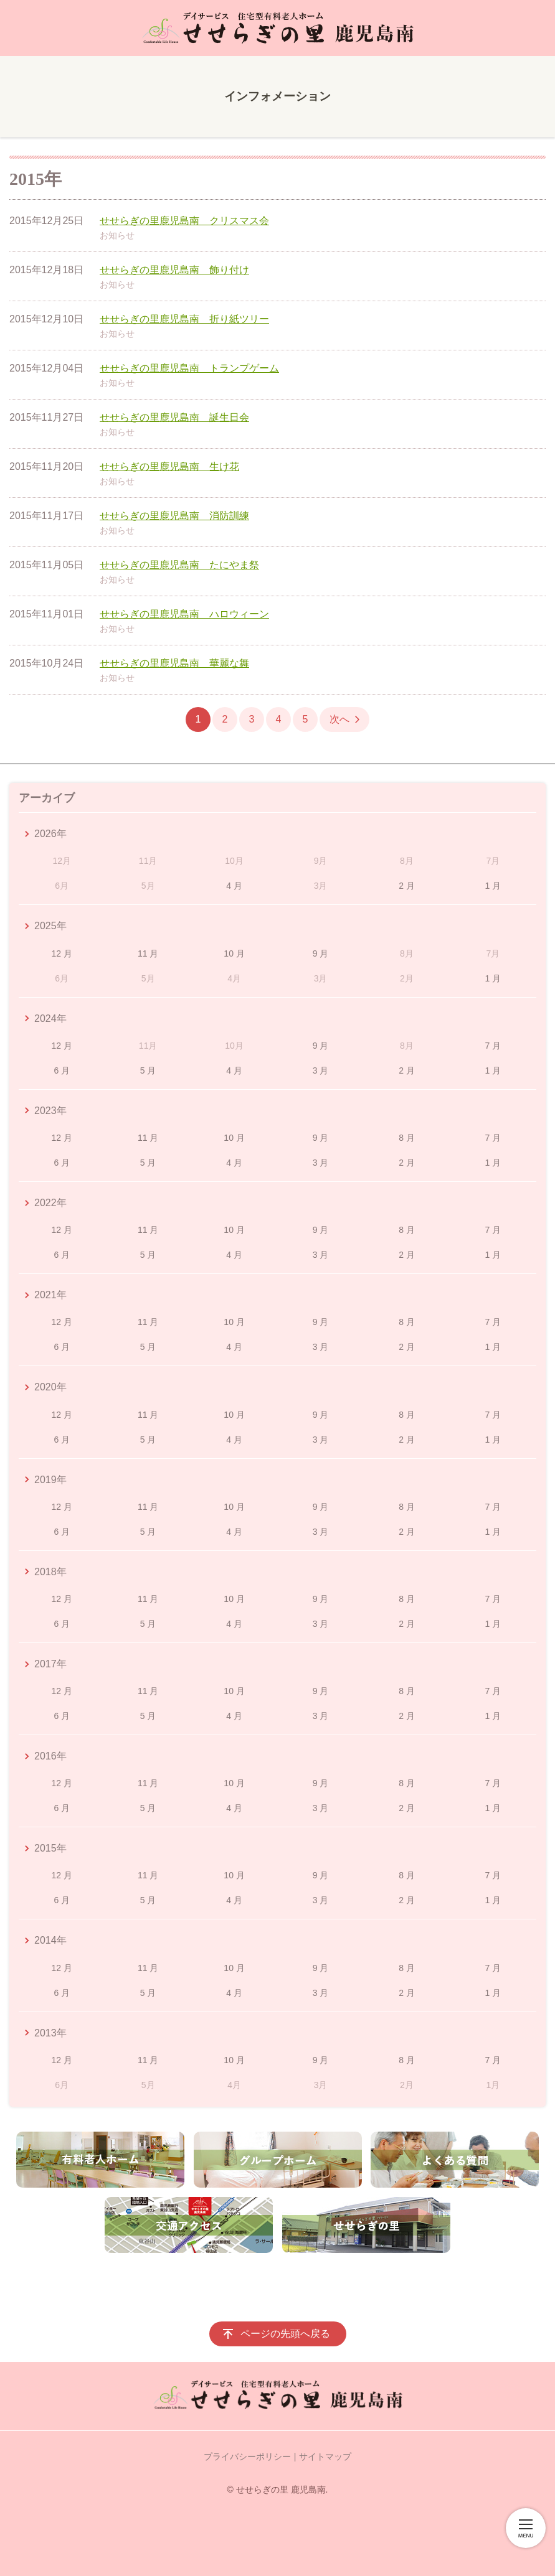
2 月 (407, 886)
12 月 (61, 953)
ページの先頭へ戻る (285, 2333)
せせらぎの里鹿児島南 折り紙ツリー (184, 319)
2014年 (50, 1940)
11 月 (148, 953)
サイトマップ (325, 2456)
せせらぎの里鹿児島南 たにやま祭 (179, 565)
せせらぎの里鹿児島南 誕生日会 (174, 417)
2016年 (50, 1756)
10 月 (234, 953)
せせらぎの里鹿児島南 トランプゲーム (189, 368)
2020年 (50, 1387)
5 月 (148, 1070)
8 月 (407, 1138)
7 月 (493, 1046)
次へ (339, 719)
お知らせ (117, 235)
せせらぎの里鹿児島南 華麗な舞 (174, 663)
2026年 (50, 833)
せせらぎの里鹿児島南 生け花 (169, 466)
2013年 (50, 2033)
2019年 (50, 1479)
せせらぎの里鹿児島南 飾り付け (174, 270)
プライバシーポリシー (247, 2456)
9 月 (321, 953)
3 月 (321, 1070)
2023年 (50, 1110)
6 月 (62, 1070)
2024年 (50, 1018)
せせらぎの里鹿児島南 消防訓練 (174, 515)
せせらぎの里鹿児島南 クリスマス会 (184, 220)
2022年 (50, 1202)
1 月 (493, 886)
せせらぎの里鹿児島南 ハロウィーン (184, 614)
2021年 (50, 1295)
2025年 (50, 925)
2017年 (50, 1664)
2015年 (50, 1848)
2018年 (50, 1572)
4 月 (234, 886)
